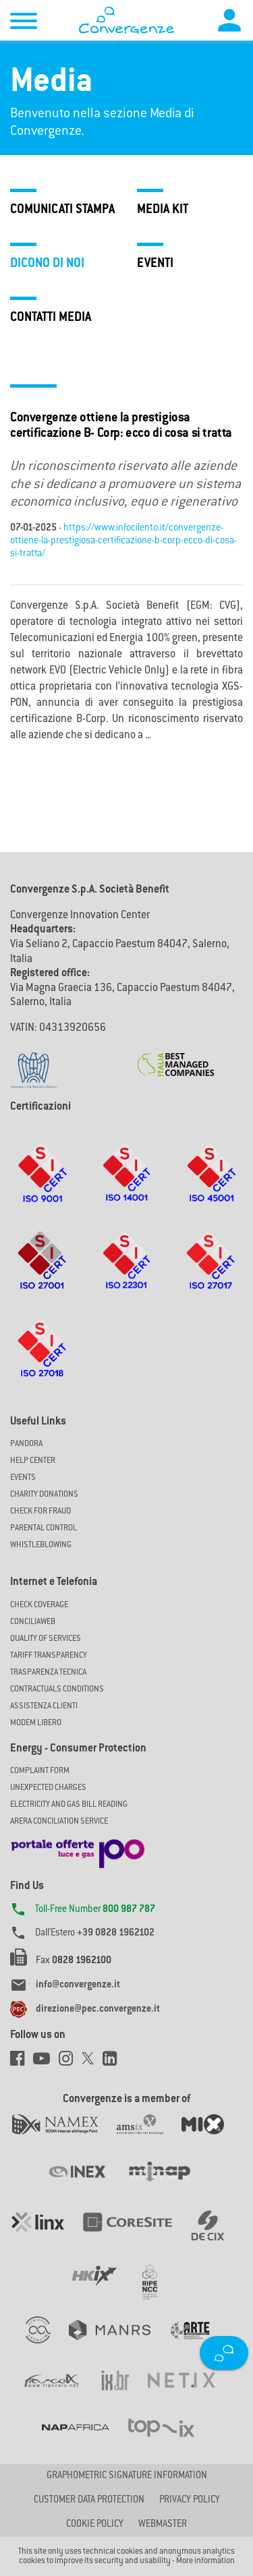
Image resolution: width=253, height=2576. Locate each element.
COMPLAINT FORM (39, 1771)
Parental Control (43, 1528)
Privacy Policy (189, 2500)
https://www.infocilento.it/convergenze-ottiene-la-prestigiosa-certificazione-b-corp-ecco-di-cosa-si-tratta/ (123, 541)
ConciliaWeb (32, 1622)
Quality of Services (45, 1639)
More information (205, 2561)
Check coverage (39, 1605)
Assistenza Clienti (44, 1706)
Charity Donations (44, 1495)
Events (23, 1478)
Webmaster (162, 2524)
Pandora (26, 1444)
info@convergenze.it (78, 1985)
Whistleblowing (41, 1545)
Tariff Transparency (48, 1656)
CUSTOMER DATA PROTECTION (89, 2500)
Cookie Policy (94, 2524)
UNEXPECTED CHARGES (48, 1788)
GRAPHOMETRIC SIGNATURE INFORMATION (127, 2476)
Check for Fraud (40, 1511)
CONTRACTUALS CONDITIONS (57, 1689)
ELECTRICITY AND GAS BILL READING (69, 1805)
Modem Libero (35, 1723)
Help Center (32, 1461)
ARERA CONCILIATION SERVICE (59, 1822)
